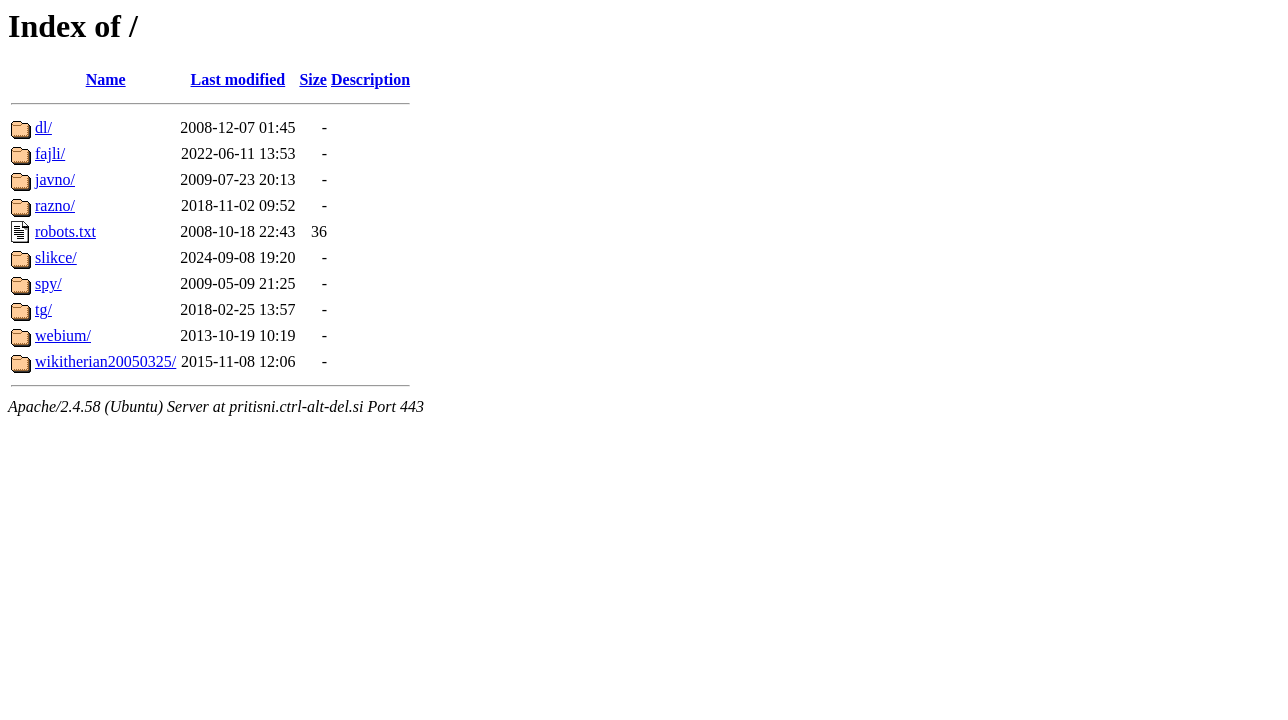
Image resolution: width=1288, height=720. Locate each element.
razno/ (55, 205)
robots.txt (65, 231)
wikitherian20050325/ (105, 361)
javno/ (55, 179)
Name (106, 79)
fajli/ (50, 153)
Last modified (238, 79)
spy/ (48, 283)
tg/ (43, 309)
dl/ (43, 127)
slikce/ (56, 257)
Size (313, 79)
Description (370, 79)
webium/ (63, 335)
